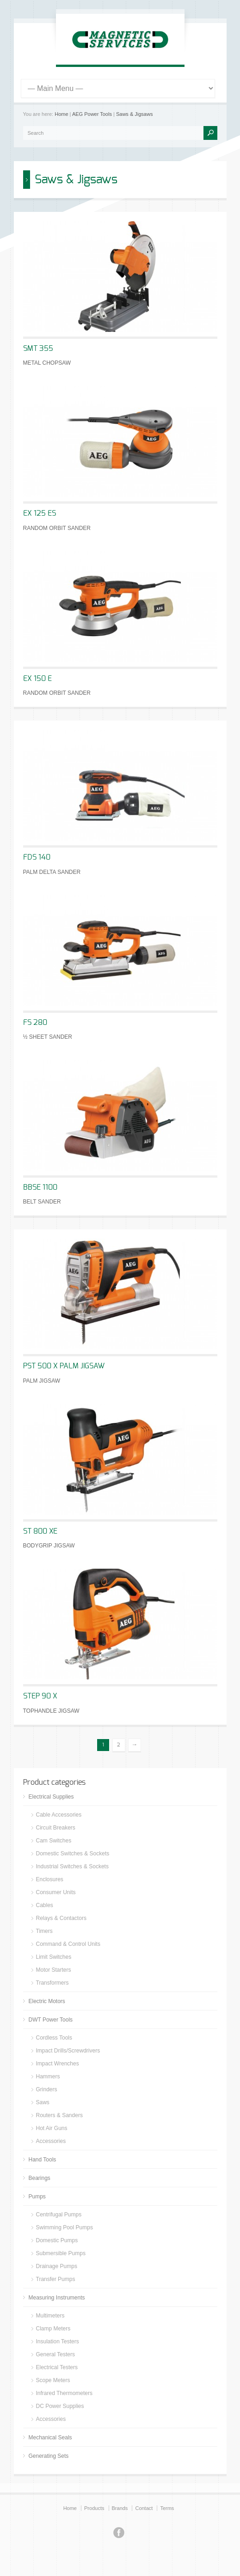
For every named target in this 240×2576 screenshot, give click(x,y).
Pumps (37, 2196)
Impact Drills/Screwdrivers (68, 2050)
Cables (44, 1905)
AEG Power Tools (92, 114)
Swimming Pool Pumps (64, 2227)
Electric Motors (47, 2001)
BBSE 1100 (40, 1187)
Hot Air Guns (52, 2128)
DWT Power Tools (51, 2019)
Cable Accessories (59, 1815)
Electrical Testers (57, 2367)
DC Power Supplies (60, 2406)
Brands (120, 2508)
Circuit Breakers (55, 1827)
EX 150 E (37, 678)
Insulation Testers (57, 2341)
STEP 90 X (40, 1696)
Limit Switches (54, 1957)
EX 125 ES (39, 513)
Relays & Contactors (61, 1918)
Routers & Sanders (59, 2115)
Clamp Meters (53, 2328)
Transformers (52, 1983)
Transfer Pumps (55, 2279)
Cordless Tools (54, 2037)
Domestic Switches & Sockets (73, 1853)
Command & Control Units (68, 1944)
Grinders (46, 2089)
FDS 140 (36, 857)
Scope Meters (53, 2380)
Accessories (51, 2141)
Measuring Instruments (57, 2297)
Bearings (39, 2178)
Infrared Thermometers (64, 2393)
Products (94, 2508)
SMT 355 (38, 348)
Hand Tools (42, 2159)
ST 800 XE (40, 1531)
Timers (44, 1931)
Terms (167, 2508)
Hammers (48, 2076)
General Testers (55, 2354)
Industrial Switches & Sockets (72, 1866)
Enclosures (49, 1879)
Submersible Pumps (61, 2253)
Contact (144, 2508)
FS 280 (35, 1022)
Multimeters (50, 2315)
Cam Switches (54, 1840)
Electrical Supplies (51, 1797)
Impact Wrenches (57, 2063)
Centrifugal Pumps (59, 2214)
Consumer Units (56, 1892)
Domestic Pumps (57, 2240)
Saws (42, 2102)
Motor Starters (53, 1970)
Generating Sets (49, 2456)
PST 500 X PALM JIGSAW (64, 1366)
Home (61, 114)
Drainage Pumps (56, 2266)
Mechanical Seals (50, 2437)
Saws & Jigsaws (134, 114)
